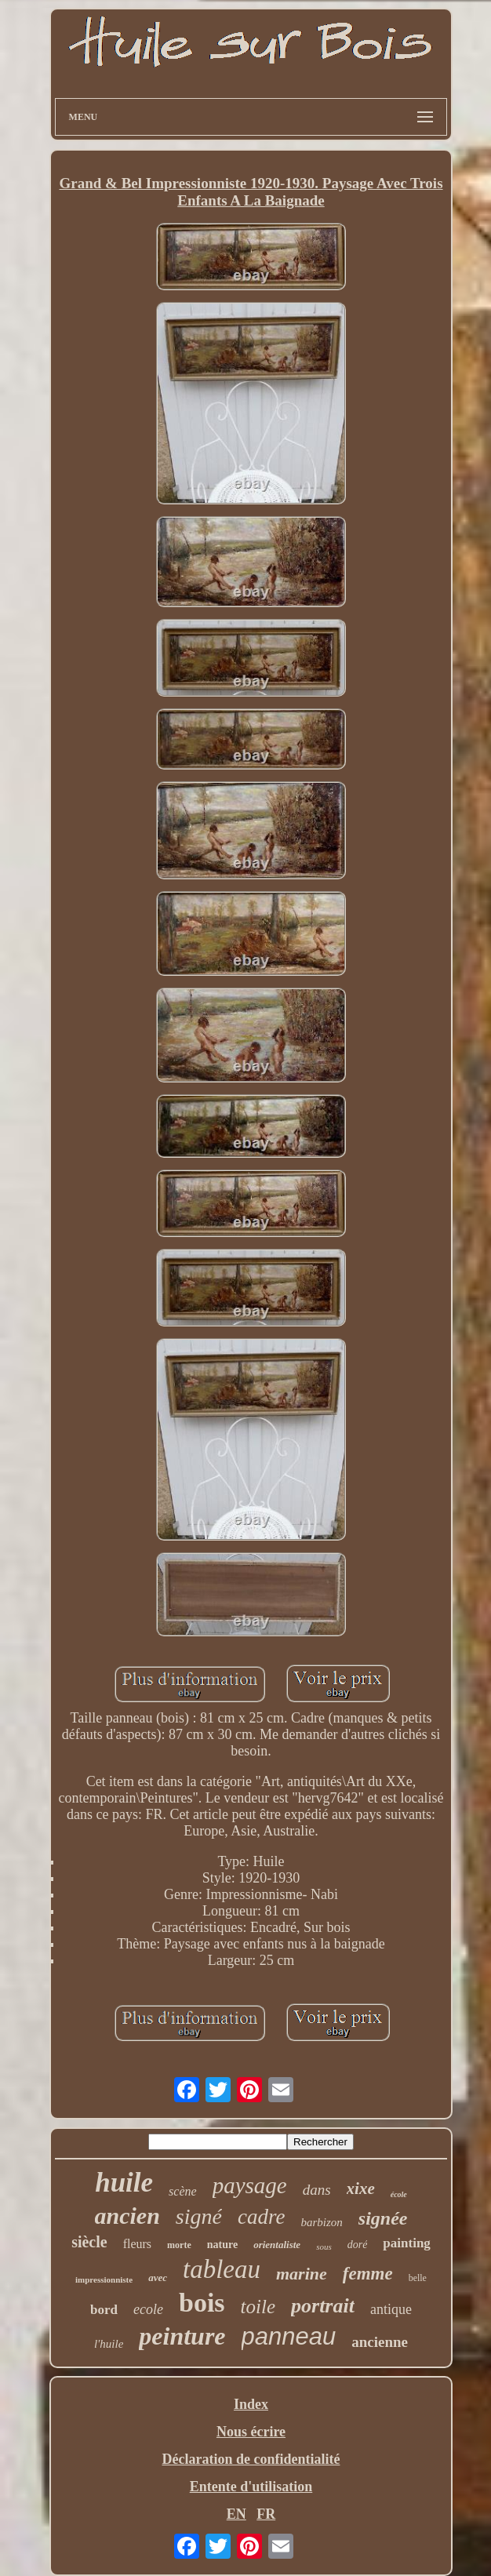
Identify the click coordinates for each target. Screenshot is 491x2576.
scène (183, 2191)
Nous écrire (251, 2432)
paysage (250, 2185)
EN (236, 2514)
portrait (323, 2305)
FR (265, 2514)
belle (418, 2277)
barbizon (321, 2222)
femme (368, 2273)
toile (258, 2306)
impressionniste (104, 2279)
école (399, 2194)
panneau (289, 2336)
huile (124, 2182)
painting (406, 2243)
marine (301, 2273)
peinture (182, 2336)
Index (251, 2404)
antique (391, 2309)
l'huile (108, 2344)
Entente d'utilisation (251, 2486)
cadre (261, 2217)
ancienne (379, 2342)
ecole (148, 2309)
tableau (221, 2269)
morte (179, 2244)
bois (202, 2302)
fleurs (137, 2243)
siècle (89, 2241)
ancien (127, 2216)
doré (357, 2244)
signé (199, 2216)
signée (383, 2218)
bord (104, 2309)
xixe (361, 2188)
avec (157, 2277)
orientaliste (276, 2244)
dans (317, 2189)
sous (324, 2246)
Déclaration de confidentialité (251, 2459)
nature (222, 2244)
